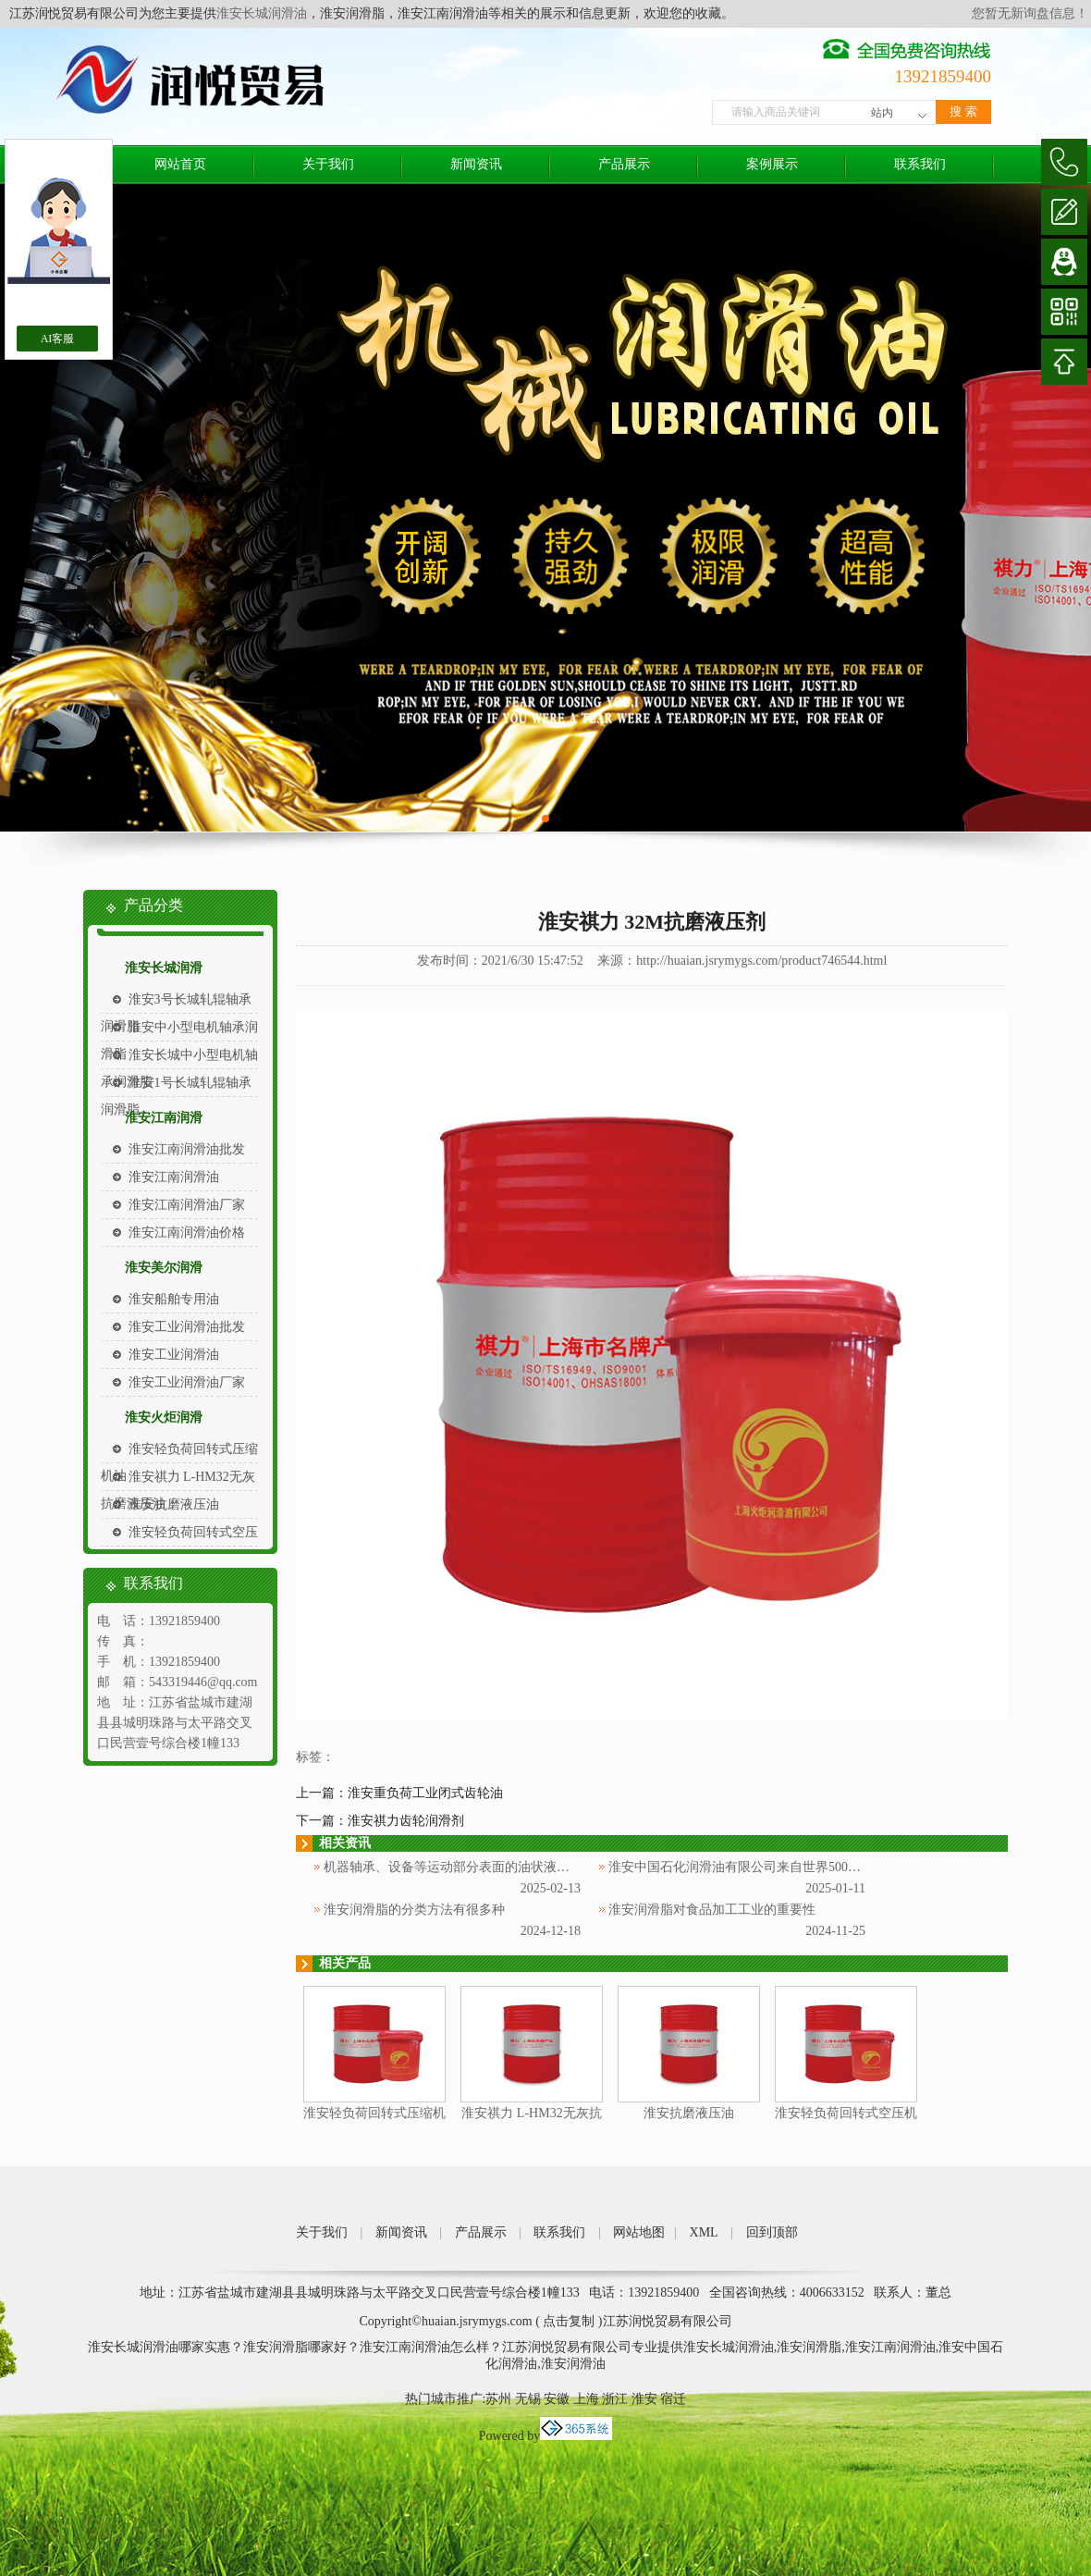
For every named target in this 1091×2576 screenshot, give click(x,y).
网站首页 (180, 164)
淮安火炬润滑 (163, 1417)
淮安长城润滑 (163, 968)
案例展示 (772, 164)
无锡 (528, 2399)
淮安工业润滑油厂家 (187, 1382)
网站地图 (639, 2232)
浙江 (615, 2399)
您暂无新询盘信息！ (1030, 13)
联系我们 (920, 164)
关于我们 (328, 164)
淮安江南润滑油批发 (187, 1149)
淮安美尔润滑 (163, 1268)
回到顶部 (772, 2232)
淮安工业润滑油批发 (187, 1327)
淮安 (644, 2399)
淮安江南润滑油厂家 (187, 1205)
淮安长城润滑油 (261, 13)
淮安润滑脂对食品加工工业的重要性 (711, 1910)
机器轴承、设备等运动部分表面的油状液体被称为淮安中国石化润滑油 (524, 1867)
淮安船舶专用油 (174, 1299)
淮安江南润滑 (163, 1118)
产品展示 (624, 164)
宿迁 (673, 2399)
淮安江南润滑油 (174, 1177)
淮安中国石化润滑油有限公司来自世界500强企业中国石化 (773, 1867)
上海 (586, 2399)
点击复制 (569, 2321)
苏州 (498, 2399)
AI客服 (58, 338)
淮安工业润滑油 (174, 1355)
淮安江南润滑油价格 (187, 1232)
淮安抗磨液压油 (174, 1504)
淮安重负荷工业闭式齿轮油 (425, 1793)
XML (704, 2232)
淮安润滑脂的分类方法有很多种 (414, 1910)
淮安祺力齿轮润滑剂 (406, 1821)
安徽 (557, 2399)
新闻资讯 (476, 164)
